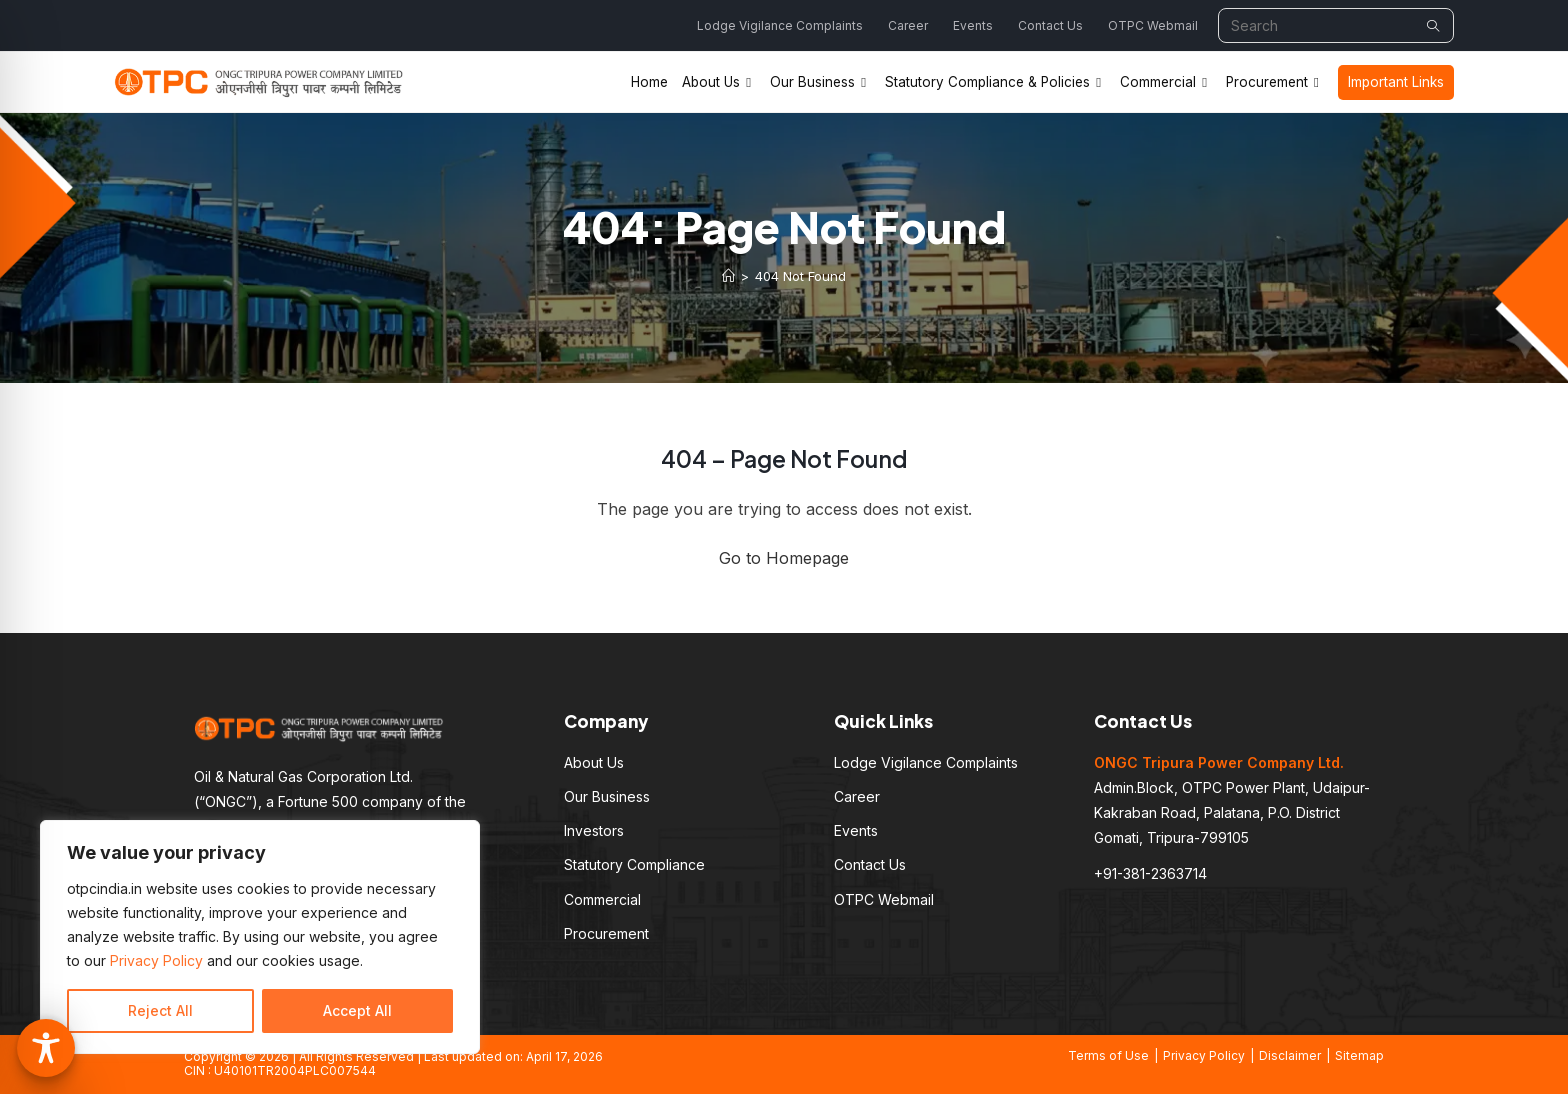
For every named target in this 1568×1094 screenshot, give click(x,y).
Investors (594, 830)
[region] (260, 937)
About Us (594, 762)
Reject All (160, 1010)
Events (973, 25)
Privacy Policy (156, 960)
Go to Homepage (784, 558)
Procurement (606, 933)
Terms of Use (1108, 1055)
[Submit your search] (1434, 25)
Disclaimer (1290, 1055)
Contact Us (1050, 25)
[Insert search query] (1336, 25)
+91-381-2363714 (1150, 873)
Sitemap (1359, 1055)
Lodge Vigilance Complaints (780, 25)
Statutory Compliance (634, 864)
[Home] (728, 276)
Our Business (607, 796)
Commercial (602, 899)
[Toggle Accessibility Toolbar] (46, 1048)
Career (908, 25)
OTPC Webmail (1153, 25)
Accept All (357, 1010)
